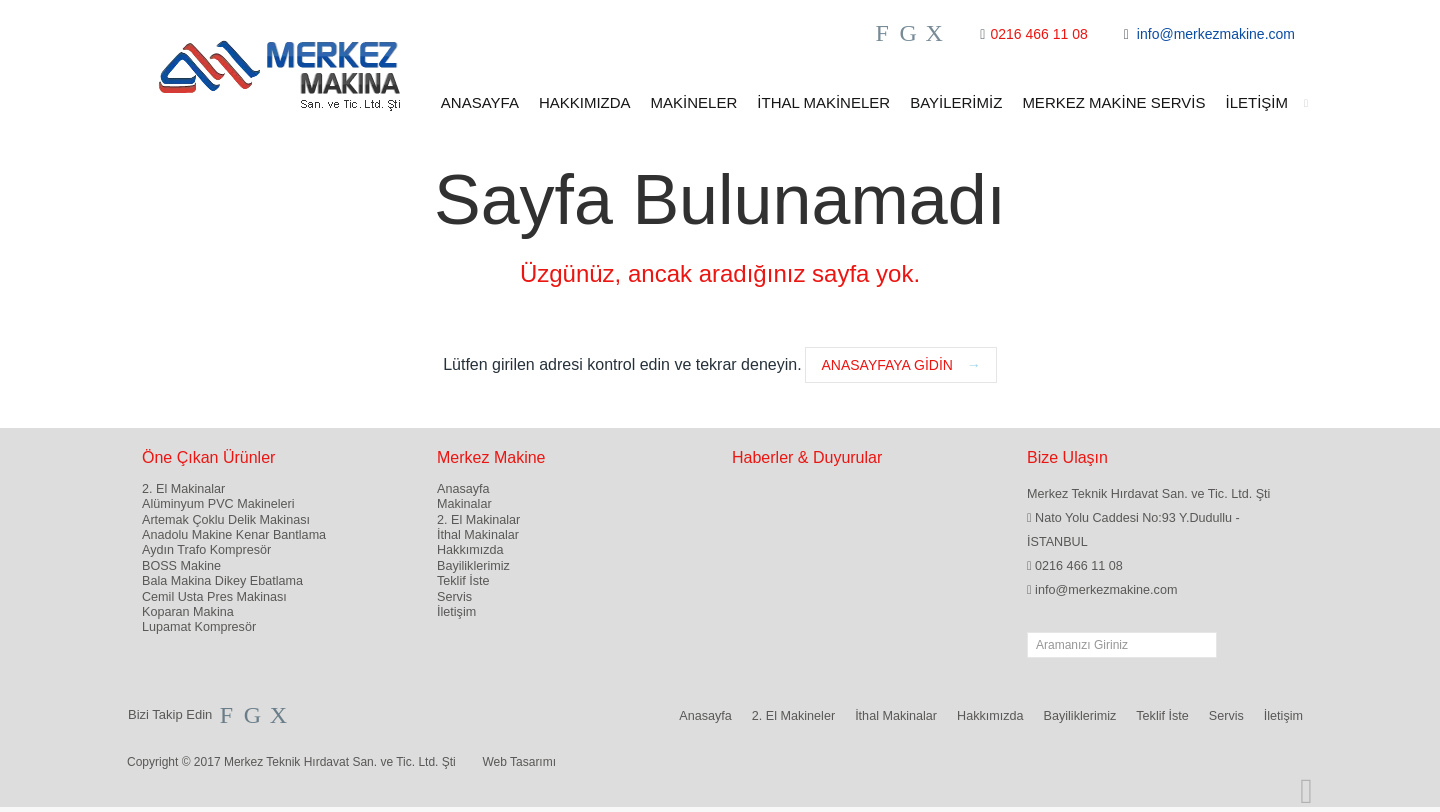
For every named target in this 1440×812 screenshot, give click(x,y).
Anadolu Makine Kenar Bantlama (234, 535)
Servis (454, 597)
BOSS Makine (181, 566)
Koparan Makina (188, 612)
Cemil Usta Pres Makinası (214, 597)
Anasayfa (463, 489)
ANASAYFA (480, 102)
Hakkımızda (470, 550)
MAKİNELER (694, 102)
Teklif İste (463, 581)
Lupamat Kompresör (199, 627)
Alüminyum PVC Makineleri (218, 504)
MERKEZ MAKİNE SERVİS (1113, 102)
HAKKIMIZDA (585, 102)
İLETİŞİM (1266, 103)
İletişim (456, 612)
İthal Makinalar (478, 535)
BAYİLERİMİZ (956, 102)
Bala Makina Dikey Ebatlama (222, 581)
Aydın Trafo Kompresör (206, 550)
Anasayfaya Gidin (900, 365)
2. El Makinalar (183, 489)
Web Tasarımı (519, 762)
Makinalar (464, 504)
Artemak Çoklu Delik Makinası (226, 520)
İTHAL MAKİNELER (823, 102)
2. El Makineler (793, 716)
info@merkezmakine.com (1216, 34)
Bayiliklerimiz (473, 566)
